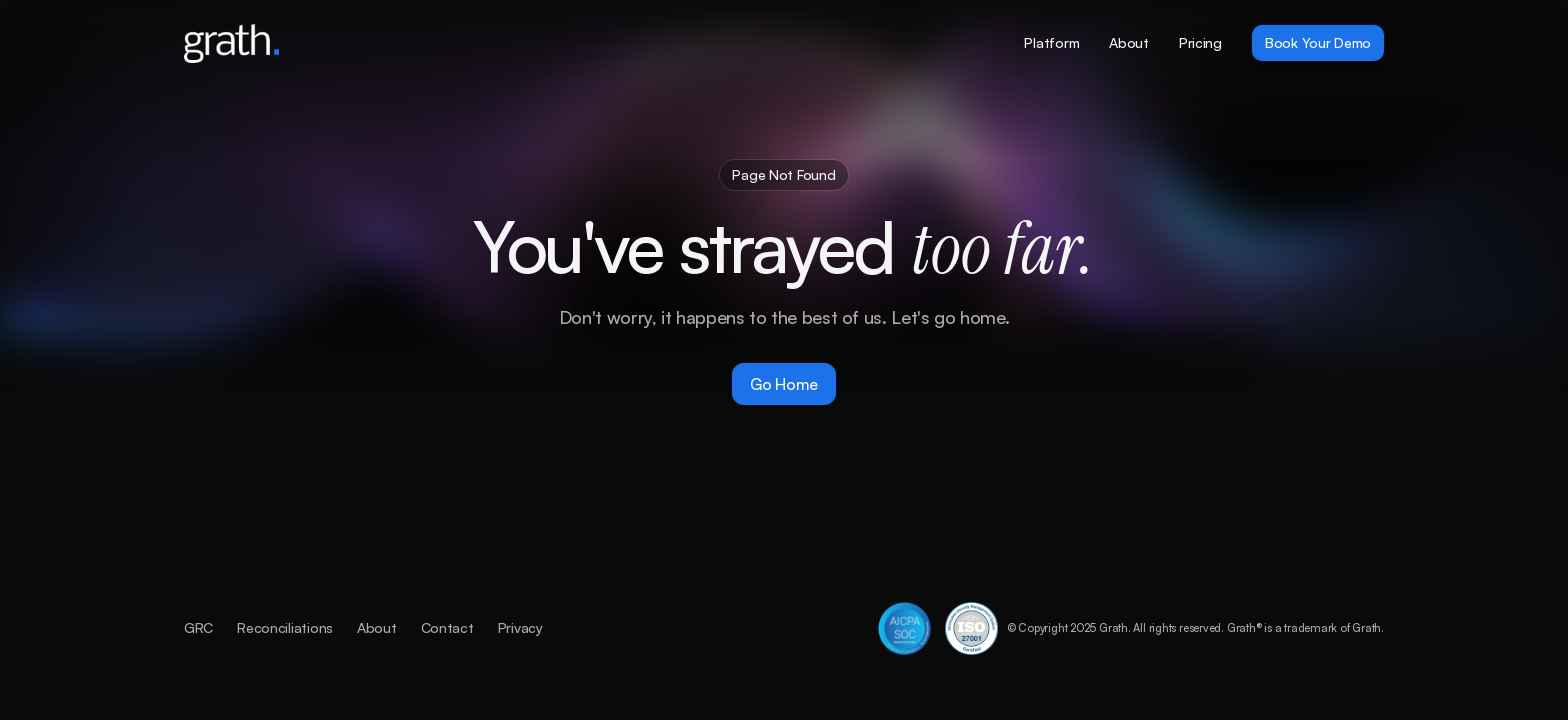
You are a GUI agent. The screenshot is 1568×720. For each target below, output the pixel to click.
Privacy (520, 627)
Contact (447, 627)
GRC (198, 627)
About (377, 627)
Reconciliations (285, 627)
